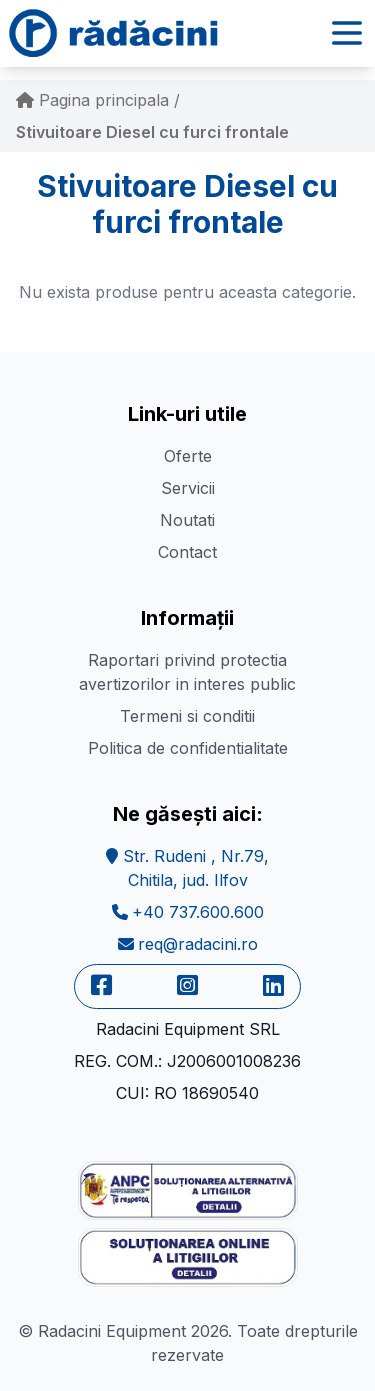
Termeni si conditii (187, 716)
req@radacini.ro (188, 944)
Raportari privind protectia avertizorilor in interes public (187, 672)
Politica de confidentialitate (188, 748)
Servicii (188, 488)
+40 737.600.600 (188, 912)
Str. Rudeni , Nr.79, (187, 868)
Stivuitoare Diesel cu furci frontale (152, 132)
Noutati (187, 520)
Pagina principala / (98, 100)
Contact (187, 552)
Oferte (188, 456)
